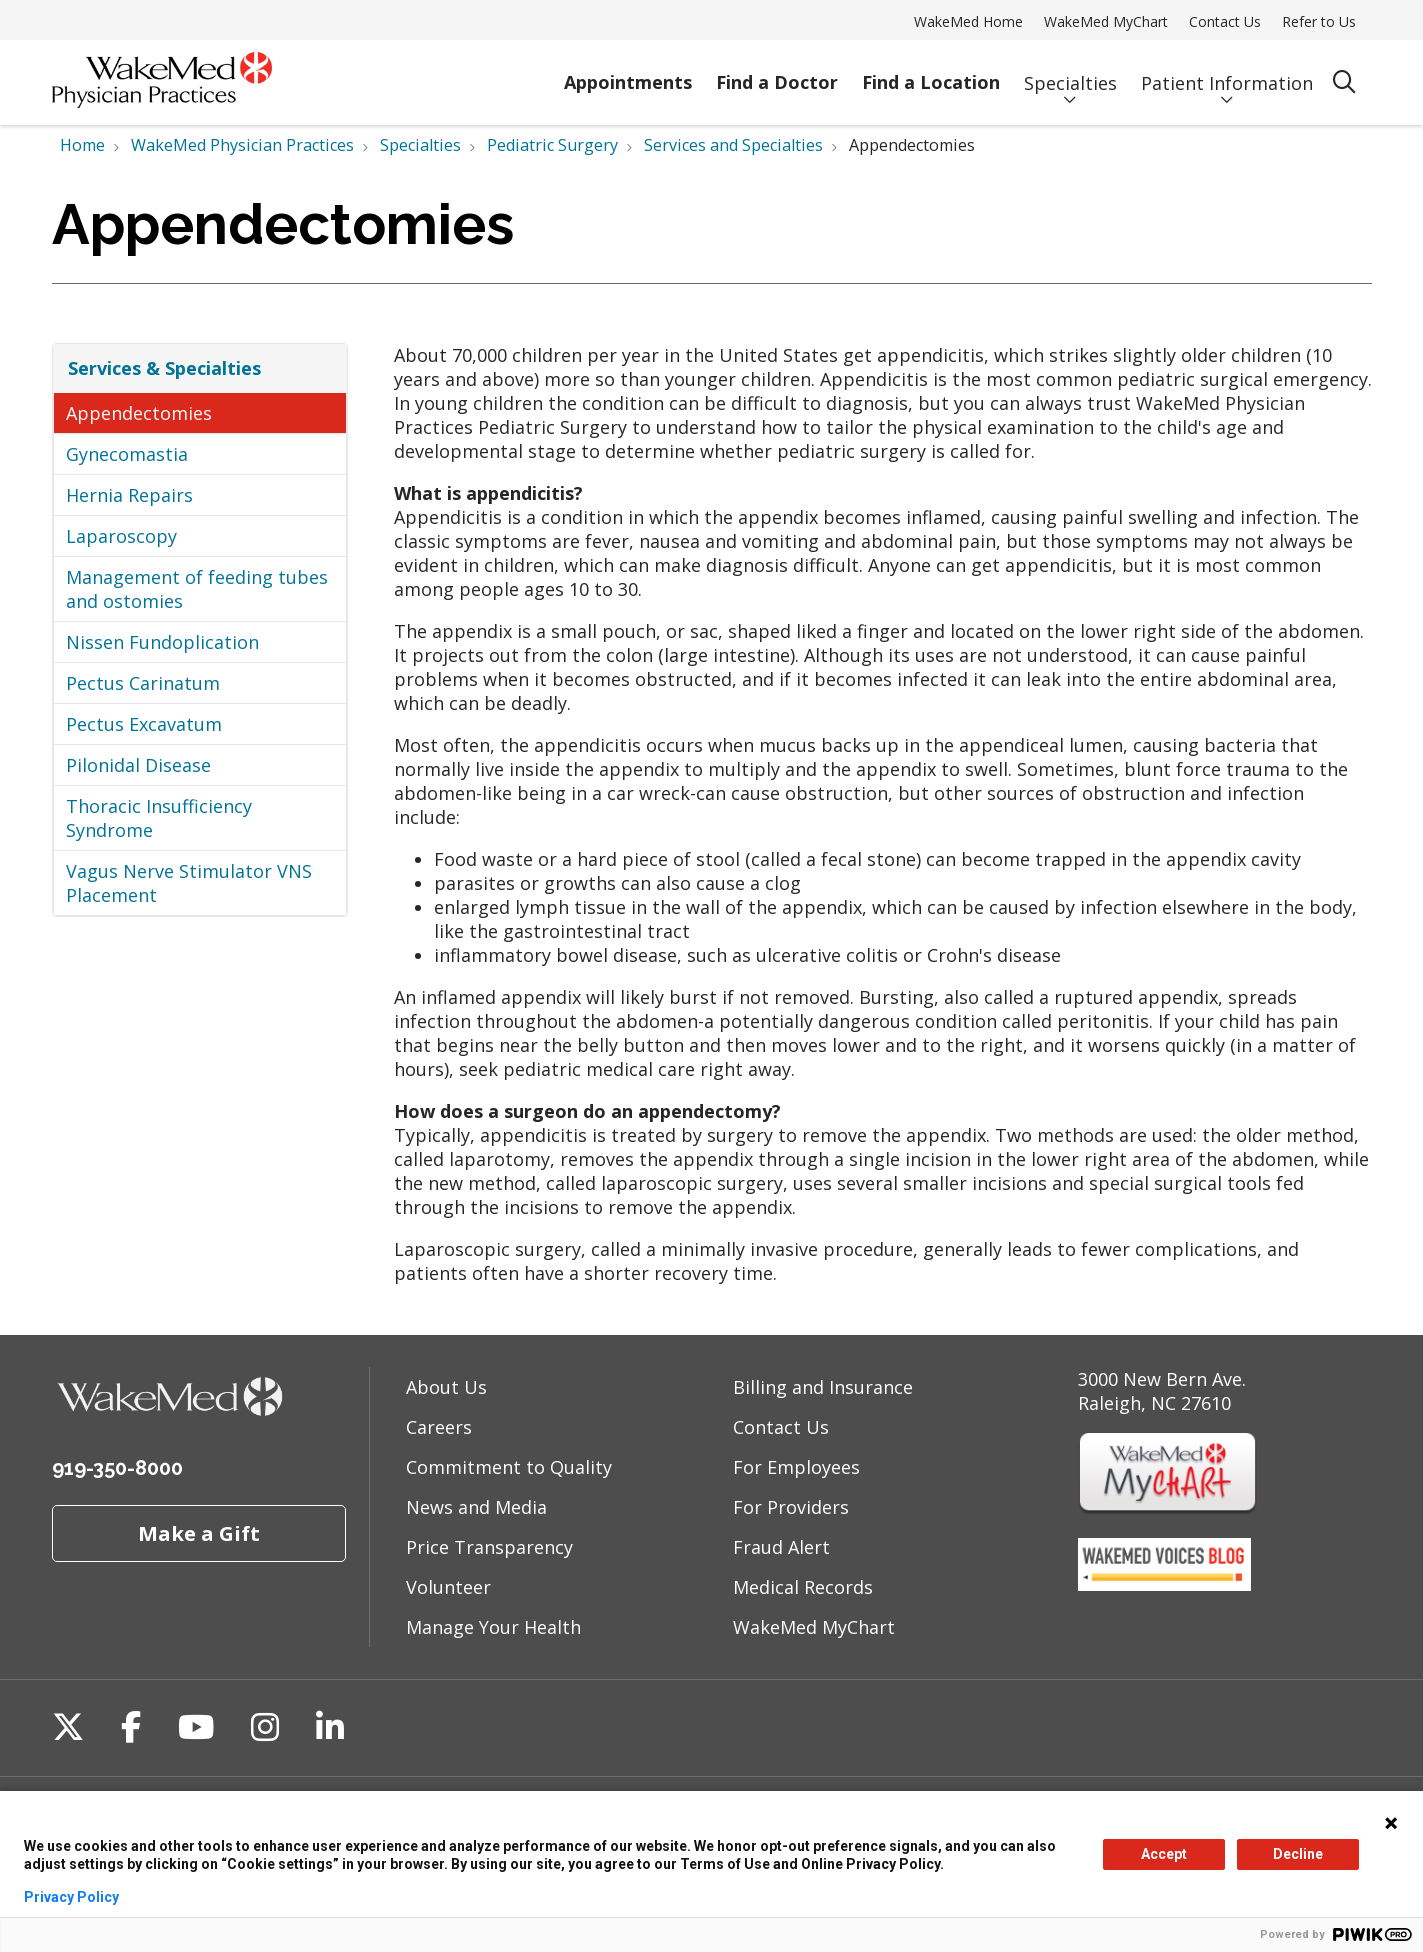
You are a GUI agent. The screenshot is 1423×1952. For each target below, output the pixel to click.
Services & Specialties (164, 368)
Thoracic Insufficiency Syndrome (159, 818)
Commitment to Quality (509, 1467)
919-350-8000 (117, 1468)
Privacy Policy (71, 1897)
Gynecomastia (127, 454)
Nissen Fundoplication (162, 642)
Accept (1164, 1854)
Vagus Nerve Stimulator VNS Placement (189, 883)
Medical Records (803, 1587)
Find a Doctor (777, 73)
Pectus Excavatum (144, 724)
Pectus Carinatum (143, 683)
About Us (446, 1387)
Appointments (628, 73)
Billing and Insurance (823, 1387)
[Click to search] (1344, 82)
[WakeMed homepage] (162, 82)
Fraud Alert (781, 1547)
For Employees (796, 1467)
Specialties (1070, 73)
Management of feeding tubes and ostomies (197, 589)
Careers (439, 1427)
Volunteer (448, 1587)
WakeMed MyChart (1106, 21)
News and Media (476, 1507)
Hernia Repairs (129, 495)
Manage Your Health (493, 1627)
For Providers (791, 1507)
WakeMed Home (968, 21)
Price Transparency (489, 1547)
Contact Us (1225, 21)
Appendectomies (139, 413)
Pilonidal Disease (138, 765)
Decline (1298, 1854)
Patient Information (1227, 73)
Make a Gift (199, 1533)
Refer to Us (1319, 21)
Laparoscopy (121, 536)
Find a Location (931, 73)
